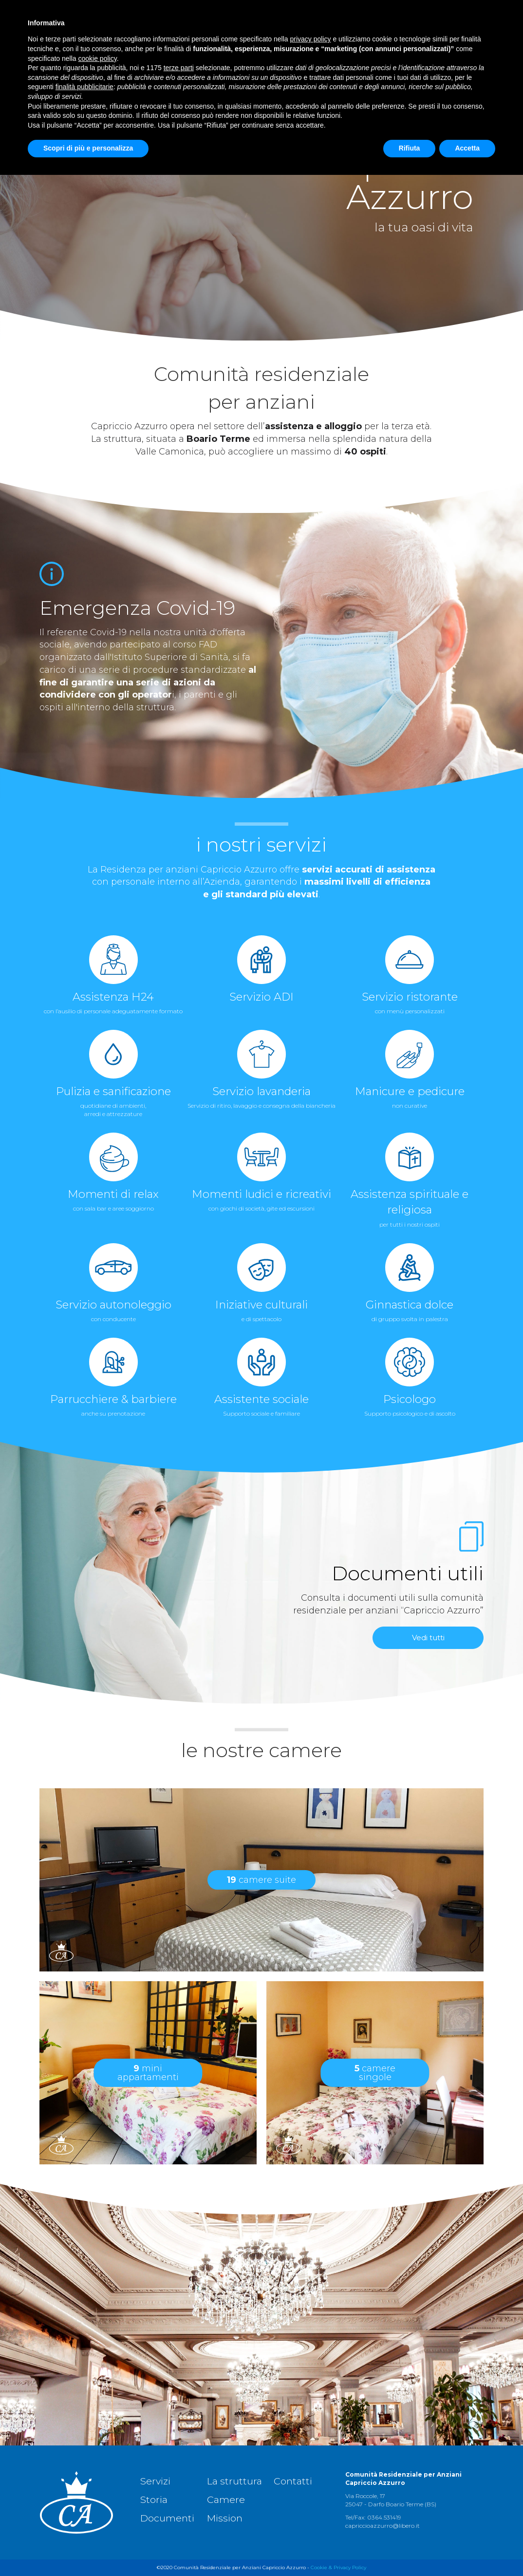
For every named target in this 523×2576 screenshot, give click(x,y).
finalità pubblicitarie (84, 2488)
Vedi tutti (428, 1637)
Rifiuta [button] (409, 2549)
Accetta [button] (467, 2549)
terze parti (179, 2469)
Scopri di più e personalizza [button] (88, 2549)
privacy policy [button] (310, 2440)
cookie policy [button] (97, 2459)
